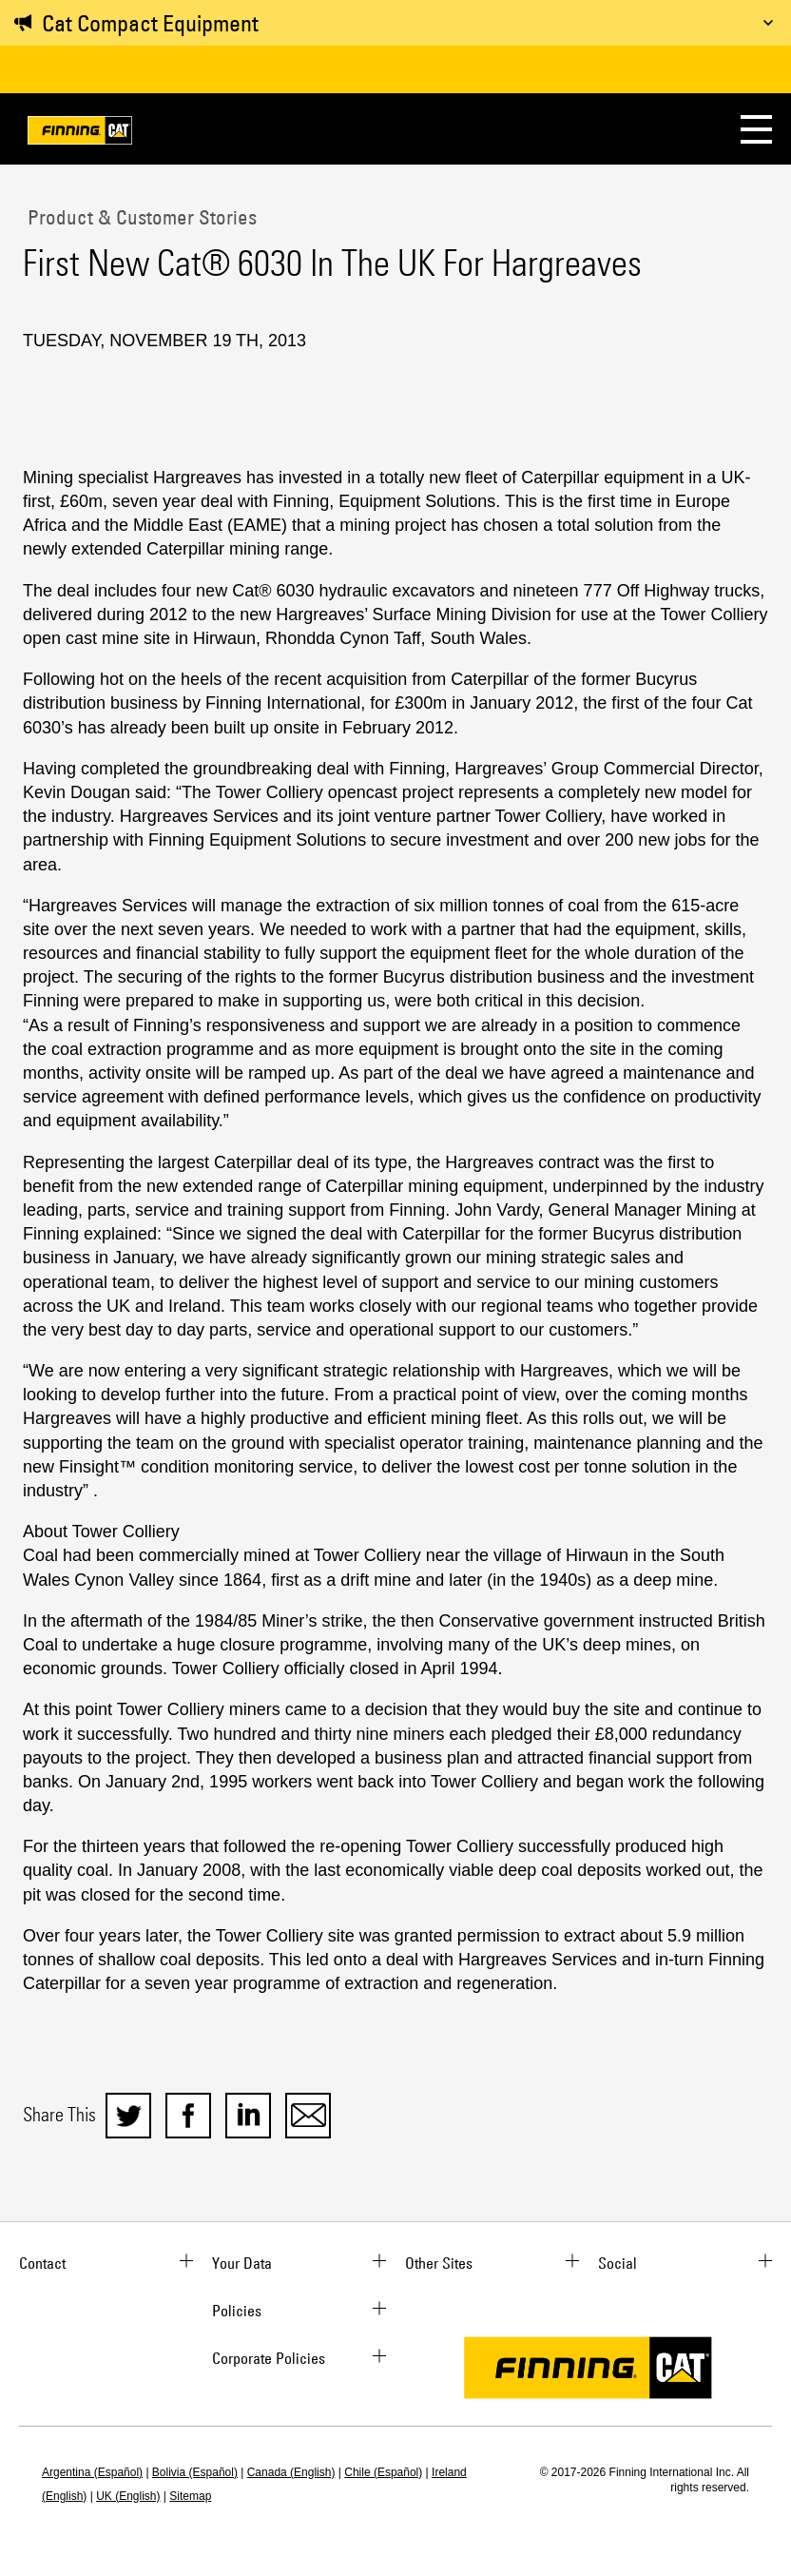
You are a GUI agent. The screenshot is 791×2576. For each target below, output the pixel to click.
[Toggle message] (768, 22)
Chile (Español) (383, 2472)
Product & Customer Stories (140, 217)
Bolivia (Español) (195, 2472)
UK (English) (128, 2496)
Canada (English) (291, 2472)
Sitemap (190, 2496)
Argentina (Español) (92, 2472)
